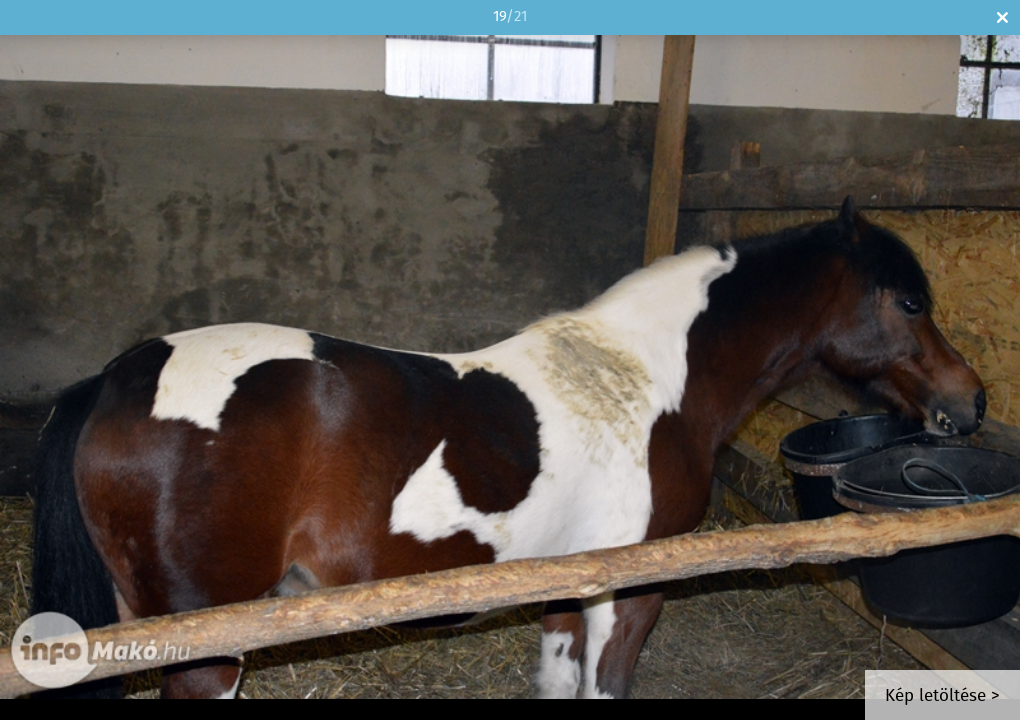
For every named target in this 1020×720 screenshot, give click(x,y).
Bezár (1002, 17)
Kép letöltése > (942, 696)
